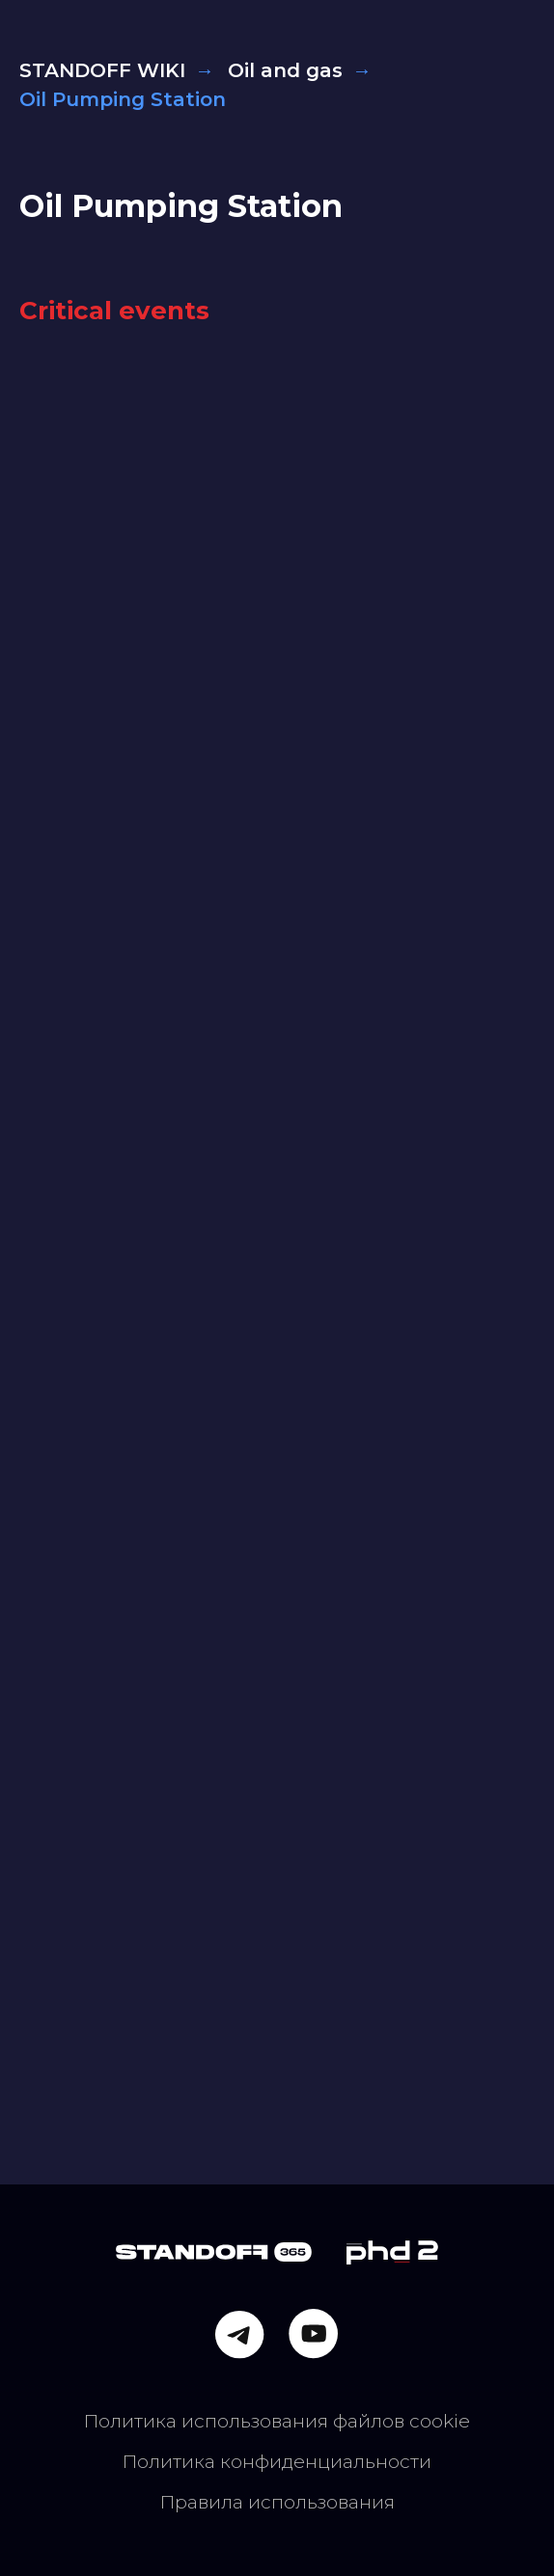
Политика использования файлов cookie (277, 2420)
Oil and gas (285, 70)
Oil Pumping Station (181, 206)
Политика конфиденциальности (277, 2461)
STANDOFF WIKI (102, 70)
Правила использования (277, 2501)
